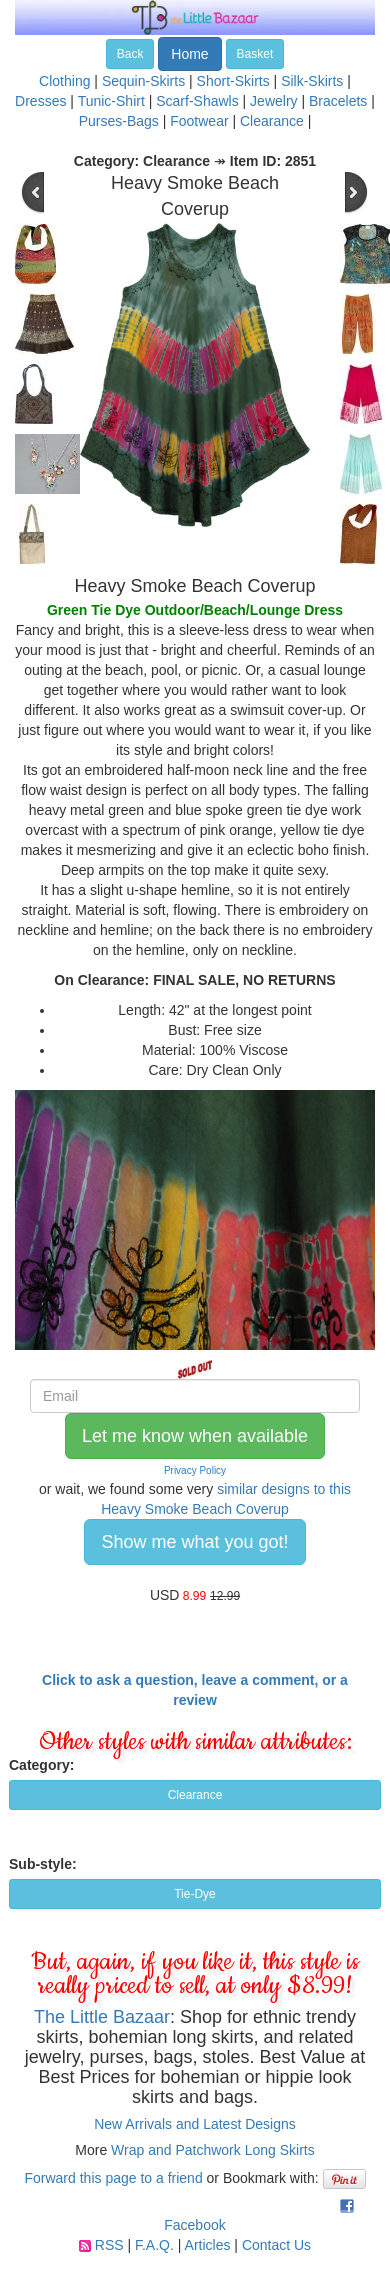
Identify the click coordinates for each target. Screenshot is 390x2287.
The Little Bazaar (102, 2017)
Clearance (272, 121)
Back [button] (130, 54)
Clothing (64, 81)
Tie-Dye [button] (195, 1894)
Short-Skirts (233, 81)
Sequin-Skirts (143, 81)
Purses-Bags (119, 121)
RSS (109, 2245)
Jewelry (273, 101)
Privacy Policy (195, 1470)
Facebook (194, 2225)
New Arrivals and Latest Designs (195, 2124)
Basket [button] (255, 54)
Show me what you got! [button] (194, 1542)
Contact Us (276, 2245)
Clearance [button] (195, 1795)
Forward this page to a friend (113, 2178)
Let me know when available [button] (195, 1436)
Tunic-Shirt (111, 101)
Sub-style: (43, 1864)
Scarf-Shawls (197, 101)
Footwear (199, 121)
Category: (41, 1765)
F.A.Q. (154, 2245)
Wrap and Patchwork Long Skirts (213, 2150)
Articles (208, 2245)
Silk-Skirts (312, 81)
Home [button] (189, 54)
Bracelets (338, 101)
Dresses (40, 101)
